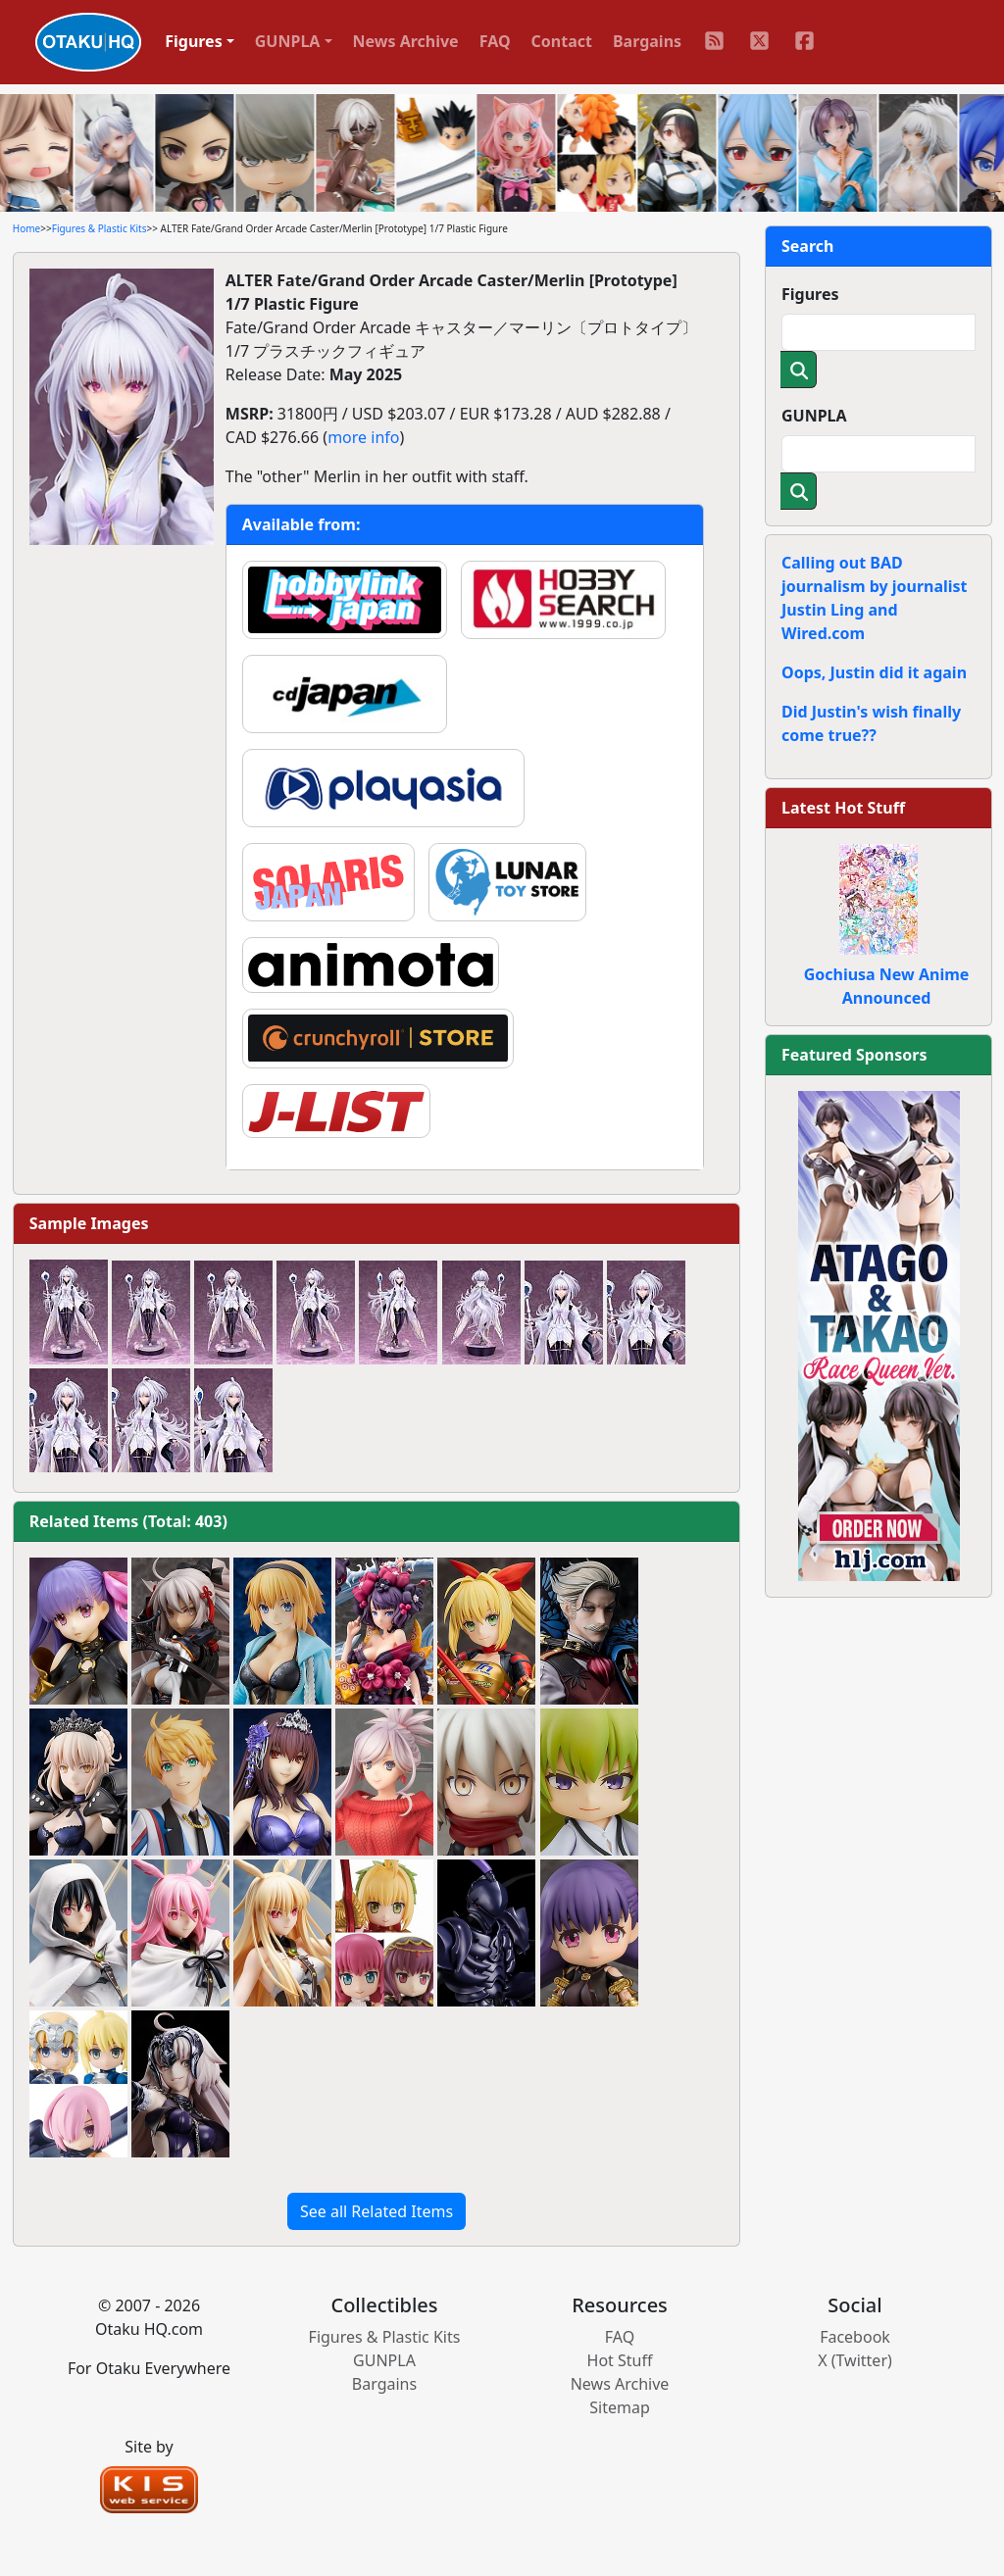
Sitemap (619, 2407)
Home (26, 228)
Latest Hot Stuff (843, 807)
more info (363, 437)
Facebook (855, 2337)
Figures (810, 294)
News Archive (406, 41)
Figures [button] (194, 41)
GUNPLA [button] (288, 41)
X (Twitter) (855, 2360)
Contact (561, 41)
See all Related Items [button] (376, 2211)
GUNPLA (814, 415)
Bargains (647, 41)
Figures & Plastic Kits (99, 228)
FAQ (495, 41)
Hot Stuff (620, 2360)
